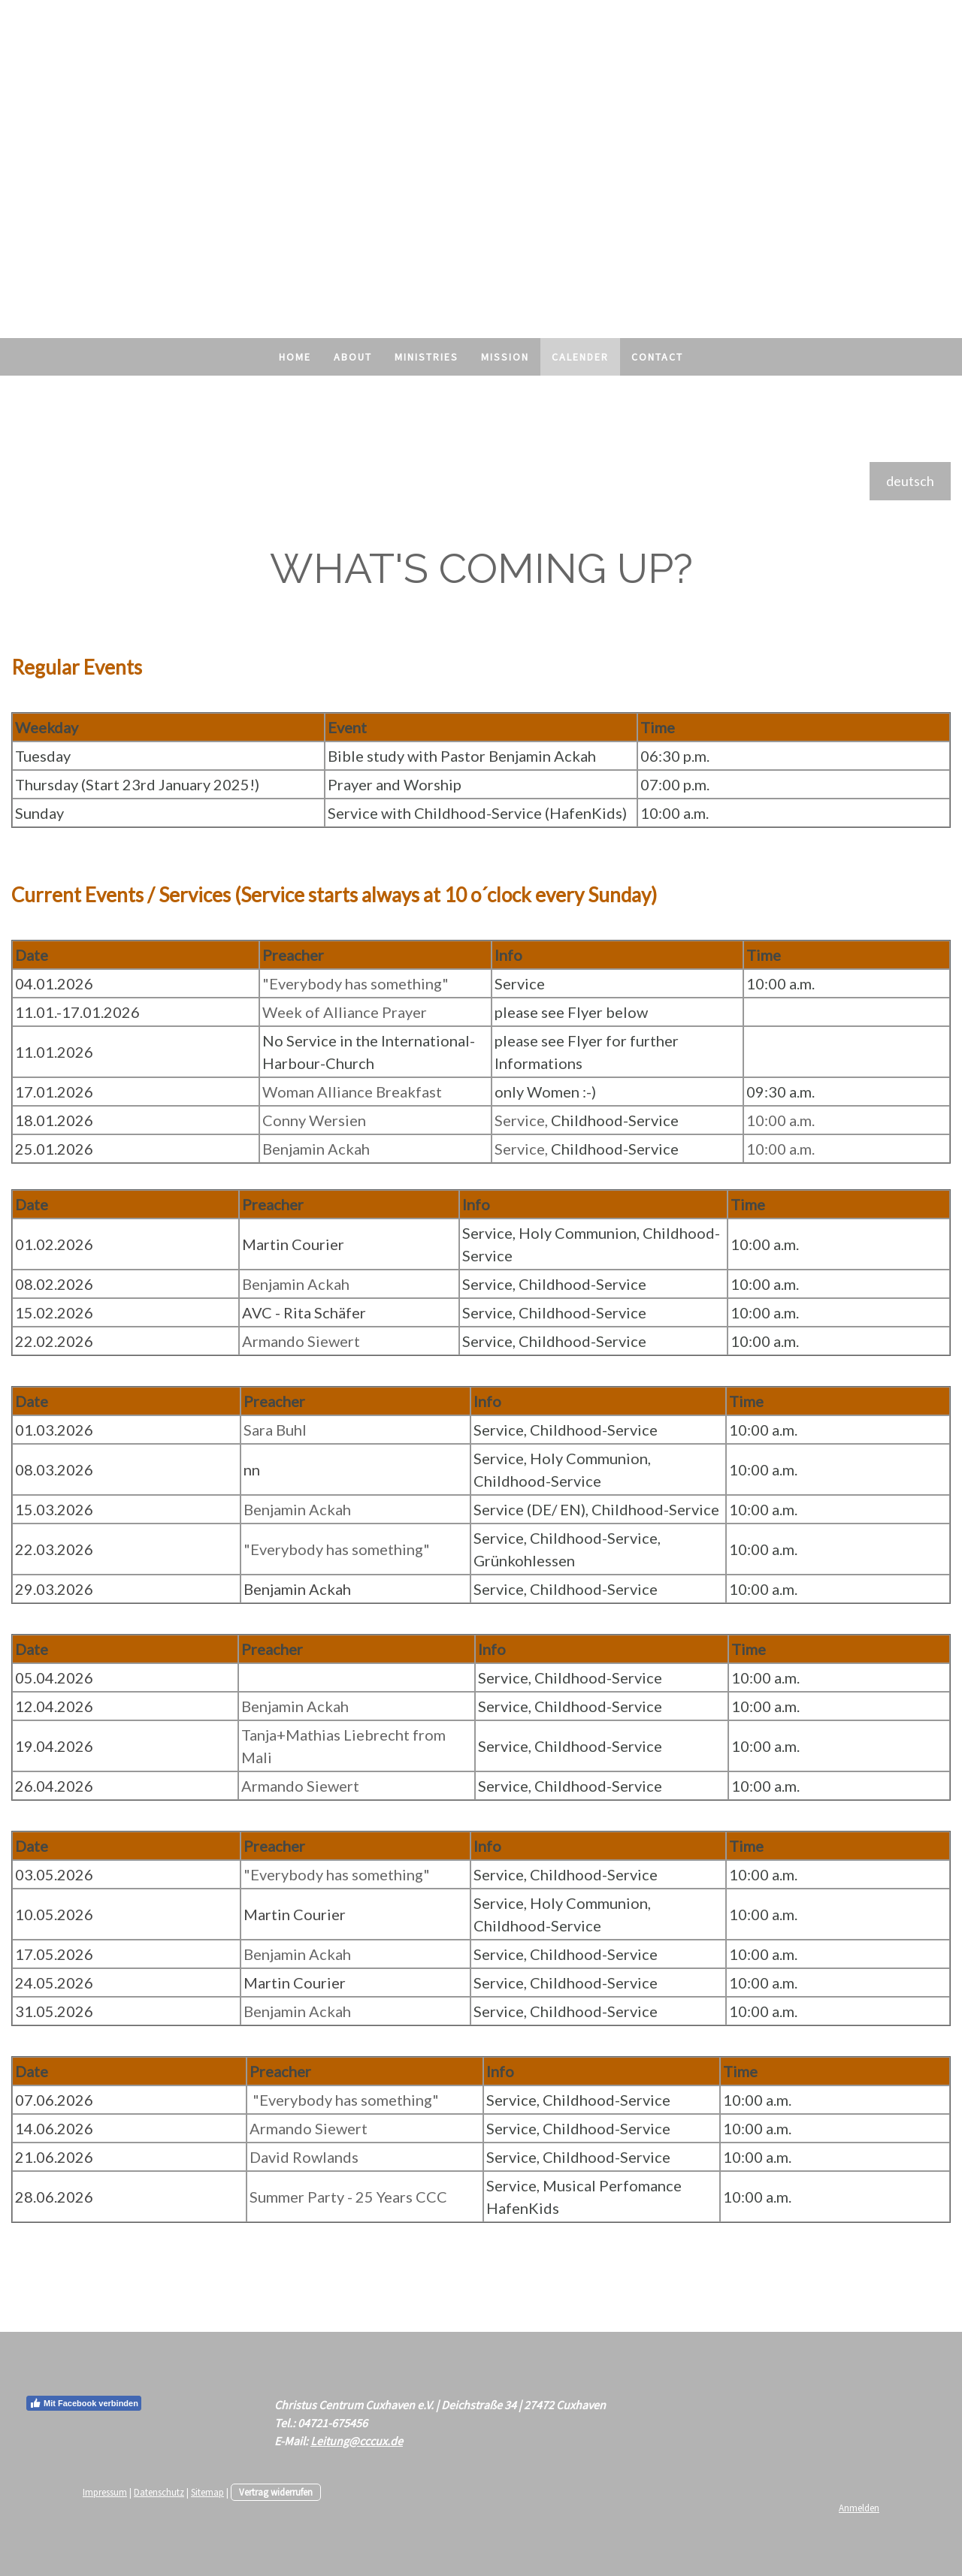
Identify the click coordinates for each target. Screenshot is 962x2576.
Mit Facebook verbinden (83, 2403)
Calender (580, 357)
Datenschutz (159, 2492)
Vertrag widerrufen (276, 2492)
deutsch (910, 481)
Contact (657, 357)
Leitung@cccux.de (356, 2440)
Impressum (105, 2492)
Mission (505, 357)
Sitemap (207, 2492)
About (353, 357)
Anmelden (859, 2508)
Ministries (426, 357)
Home (295, 357)
